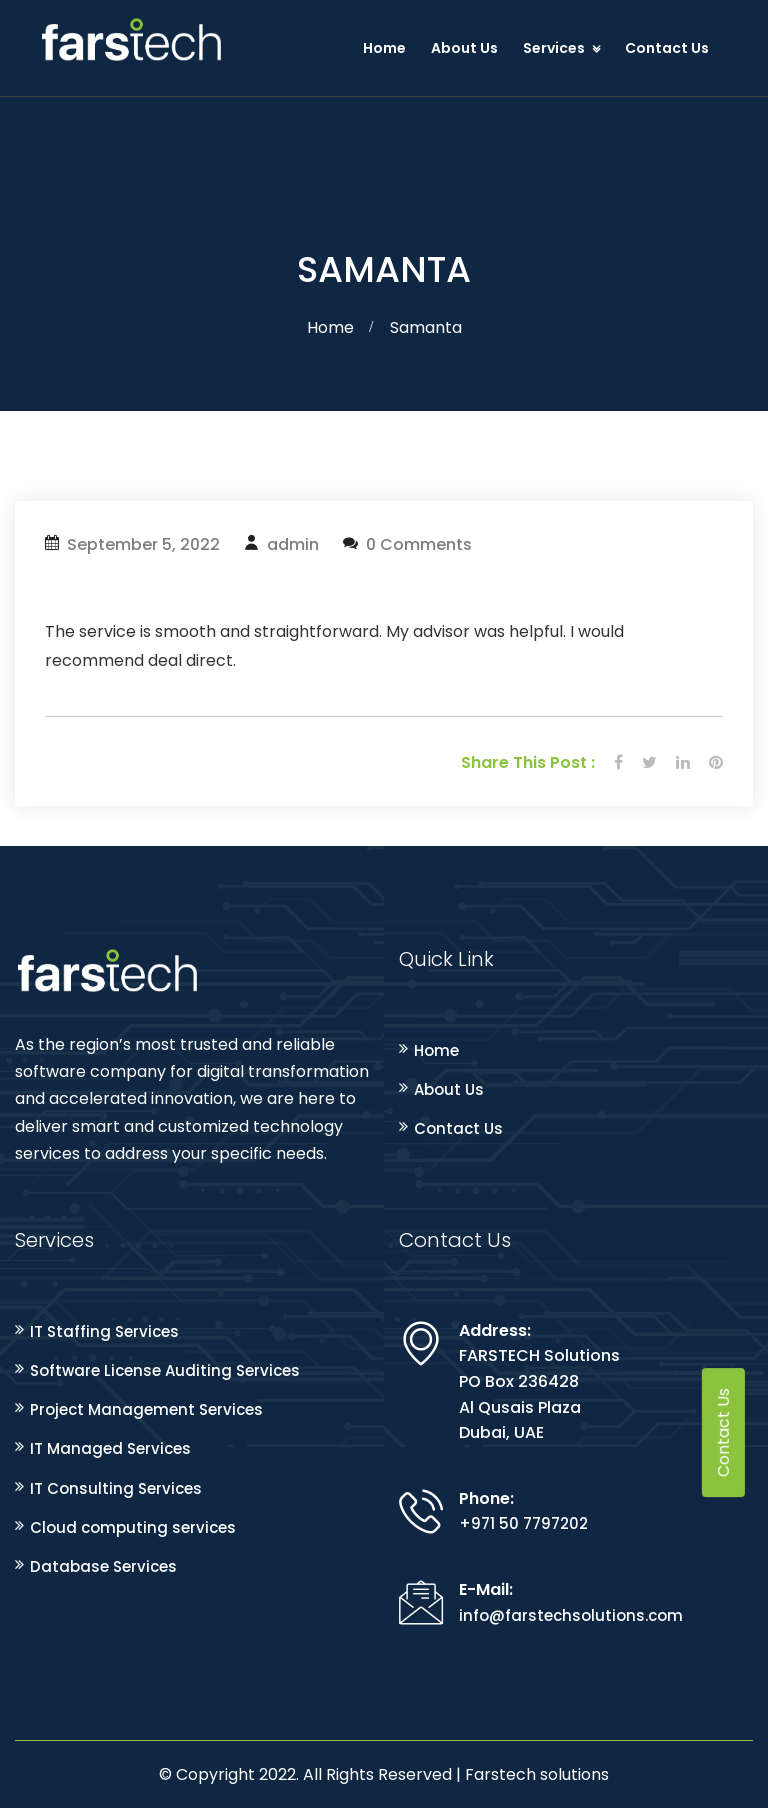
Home (384, 48)
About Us (464, 48)
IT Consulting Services (116, 1488)
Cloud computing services (133, 1527)
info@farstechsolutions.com (571, 1615)
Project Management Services (146, 1409)
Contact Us (667, 48)
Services (554, 48)
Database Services (103, 1566)
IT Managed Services (110, 1448)
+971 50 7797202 (523, 1523)
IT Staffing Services (104, 1331)
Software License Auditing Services (165, 1370)
